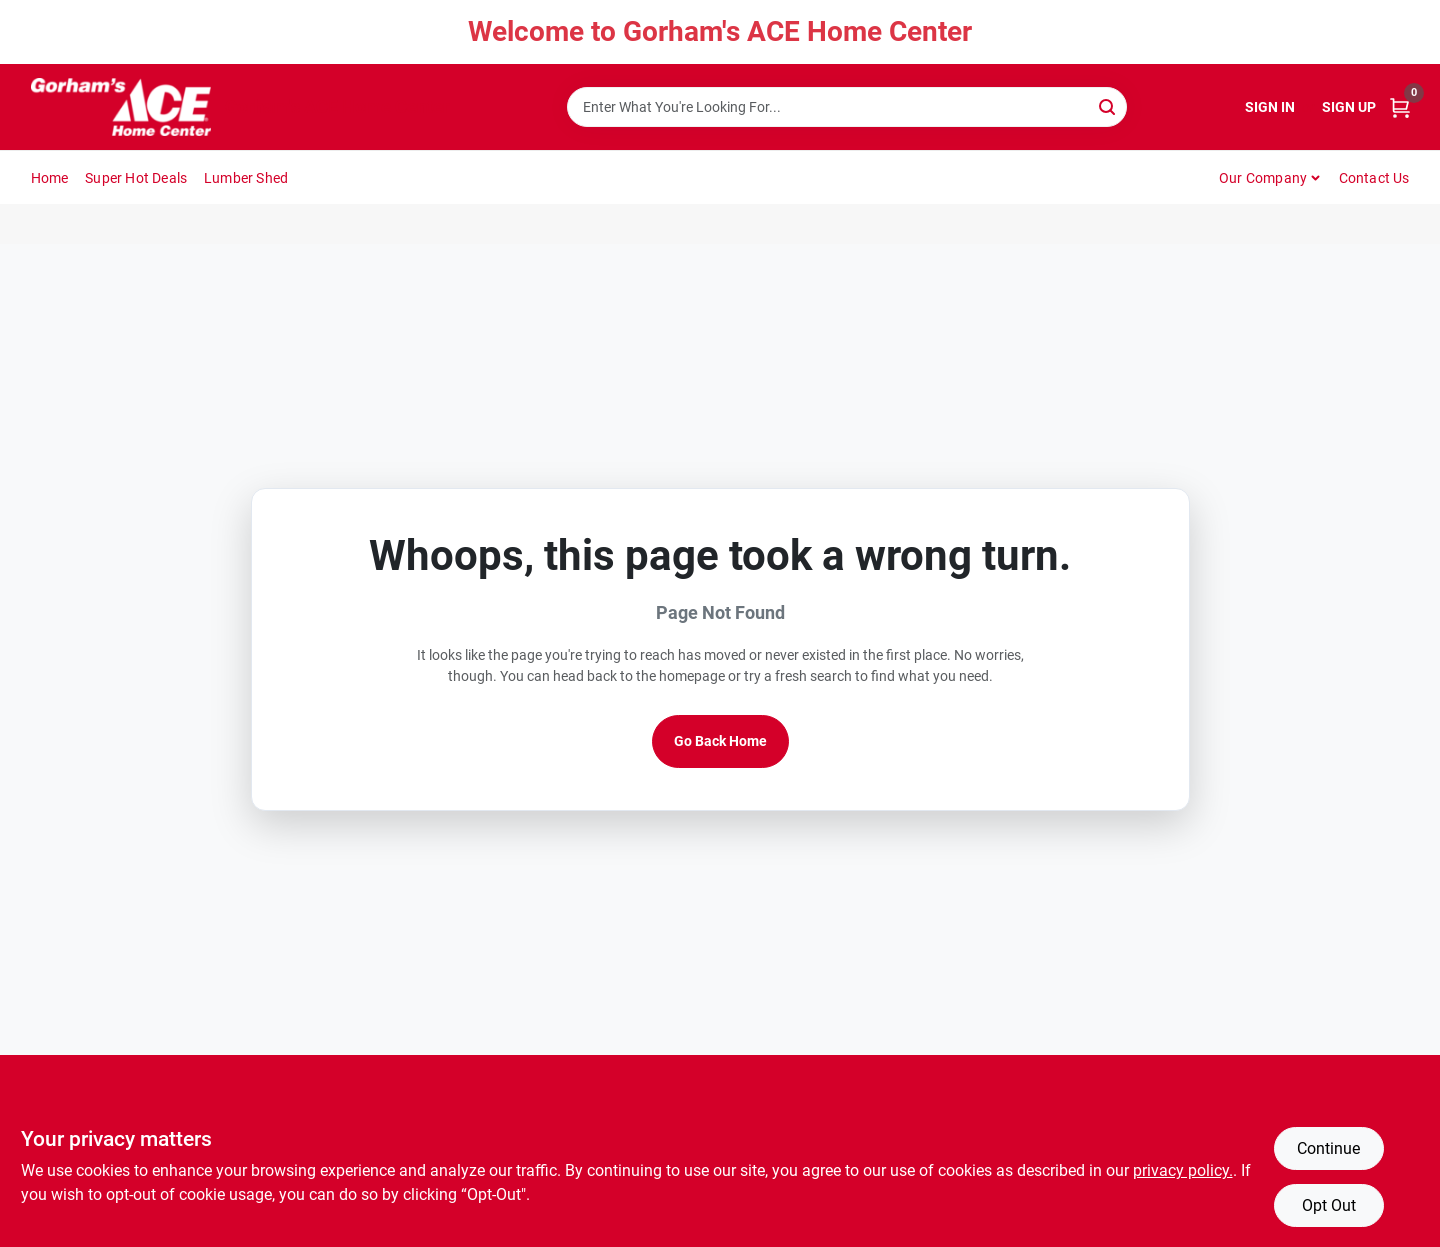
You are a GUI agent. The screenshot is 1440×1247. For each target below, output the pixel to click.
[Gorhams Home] (121, 107)
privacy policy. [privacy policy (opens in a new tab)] (1183, 1170)
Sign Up (1349, 107)
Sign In (1270, 107)
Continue (1328, 1148)
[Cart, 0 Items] (1400, 107)
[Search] (1108, 105)
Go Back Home (720, 741)
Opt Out (1329, 1205)
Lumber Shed (246, 178)
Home (50, 178)
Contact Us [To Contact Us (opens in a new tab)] (1374, 178)
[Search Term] (847, 107)
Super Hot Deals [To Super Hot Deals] (136, 178)
